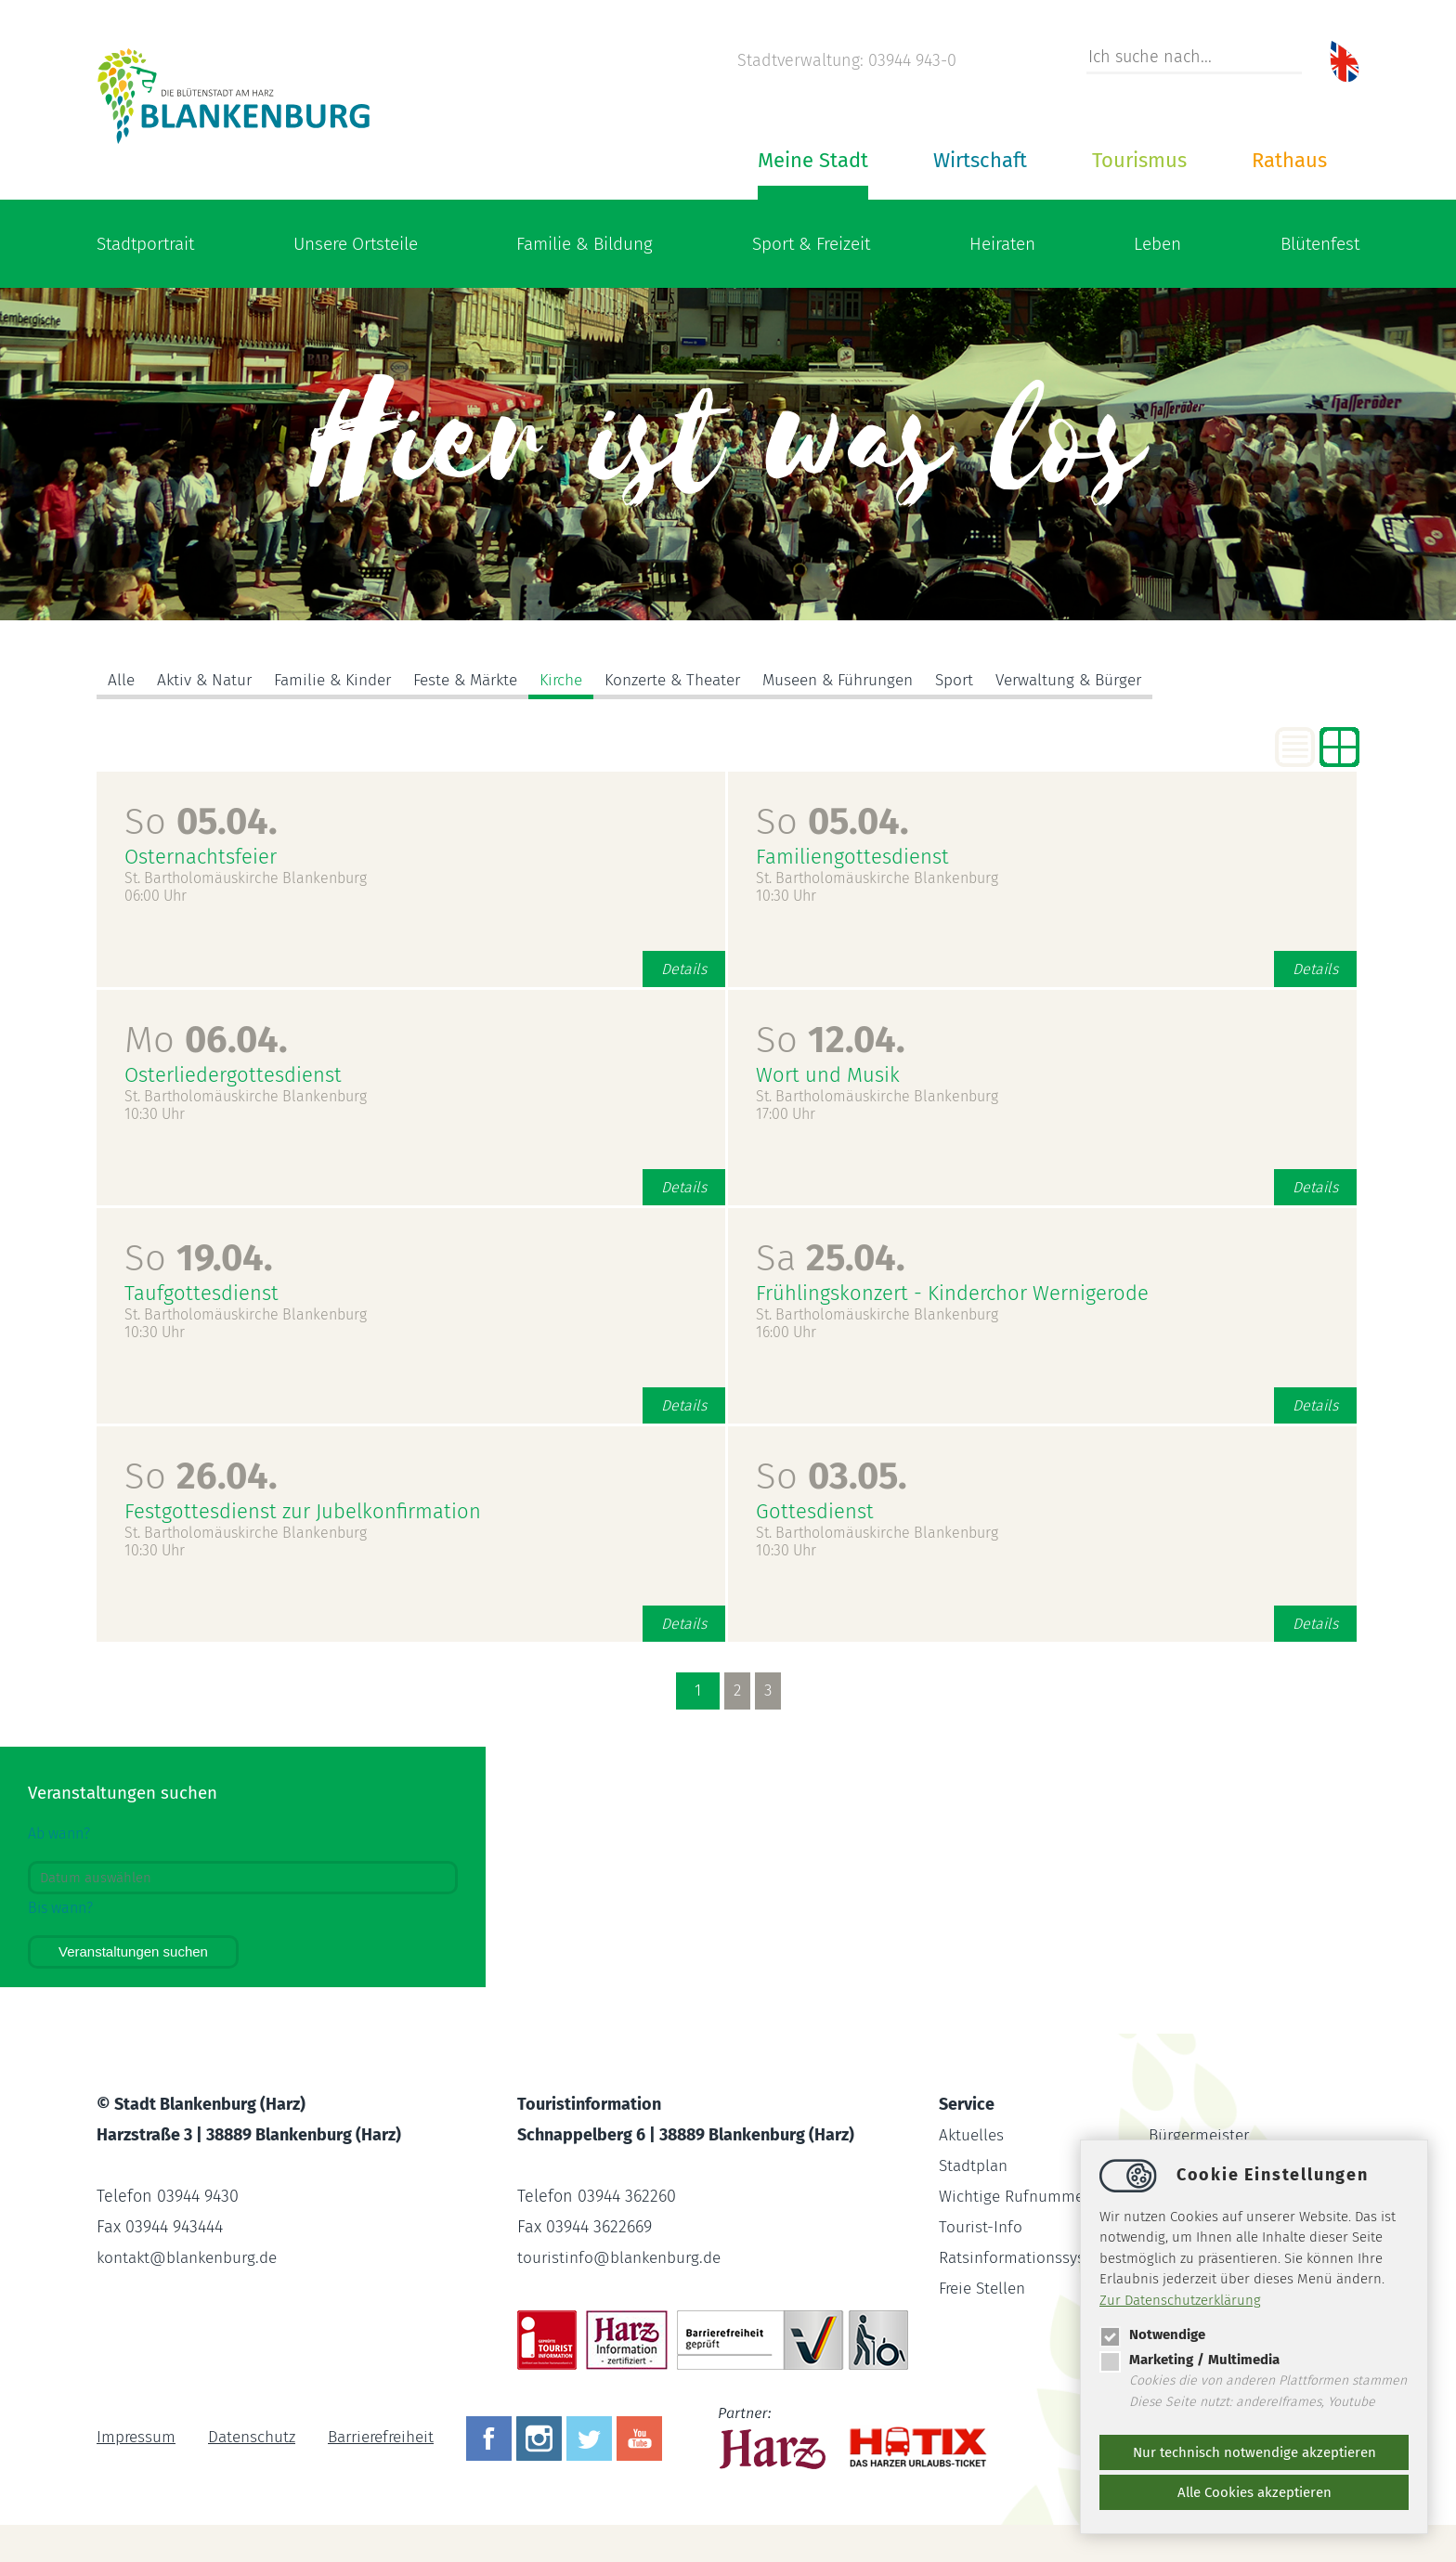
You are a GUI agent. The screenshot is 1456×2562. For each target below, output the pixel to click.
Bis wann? (60, 1908)
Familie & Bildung (584, 243)
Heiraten (1002, 243)
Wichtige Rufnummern (1022, 2196)
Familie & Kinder (341, 680)
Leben (1157, 243)
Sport (1001, 680)
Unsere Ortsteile (355, 243)
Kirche (584, 680)
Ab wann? (59, 1833)
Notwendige (1152, 2334)
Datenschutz (256, 2437)
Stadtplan (975, 2165)
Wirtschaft (980, 160)
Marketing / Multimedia (1189, 2359)
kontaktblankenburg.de (192, 2257)
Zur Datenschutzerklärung (1180, 2300)
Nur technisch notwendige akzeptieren (1254, 2452)
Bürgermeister (1202, 2135)
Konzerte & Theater (703, 680)
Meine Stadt (813, 160)
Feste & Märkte (482, 680)
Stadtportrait (145, 243)
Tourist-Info (981, 2227)
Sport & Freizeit (811, 243)
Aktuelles (973, 2135)
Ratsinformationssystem (1029, 2257)
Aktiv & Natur (207, 680)
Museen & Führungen (879, 680)
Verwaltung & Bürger (1122, 680)
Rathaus (1289, 160)
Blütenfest (1319, 243)
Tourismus (1139, 160)
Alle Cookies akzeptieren (1254, 2492)
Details (684, 969)
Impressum (137, 2437)
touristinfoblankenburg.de (623, 2257)
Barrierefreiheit (392, 2437)
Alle (122, 680)
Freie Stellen (986, 2288)
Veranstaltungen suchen (133, 1951)
